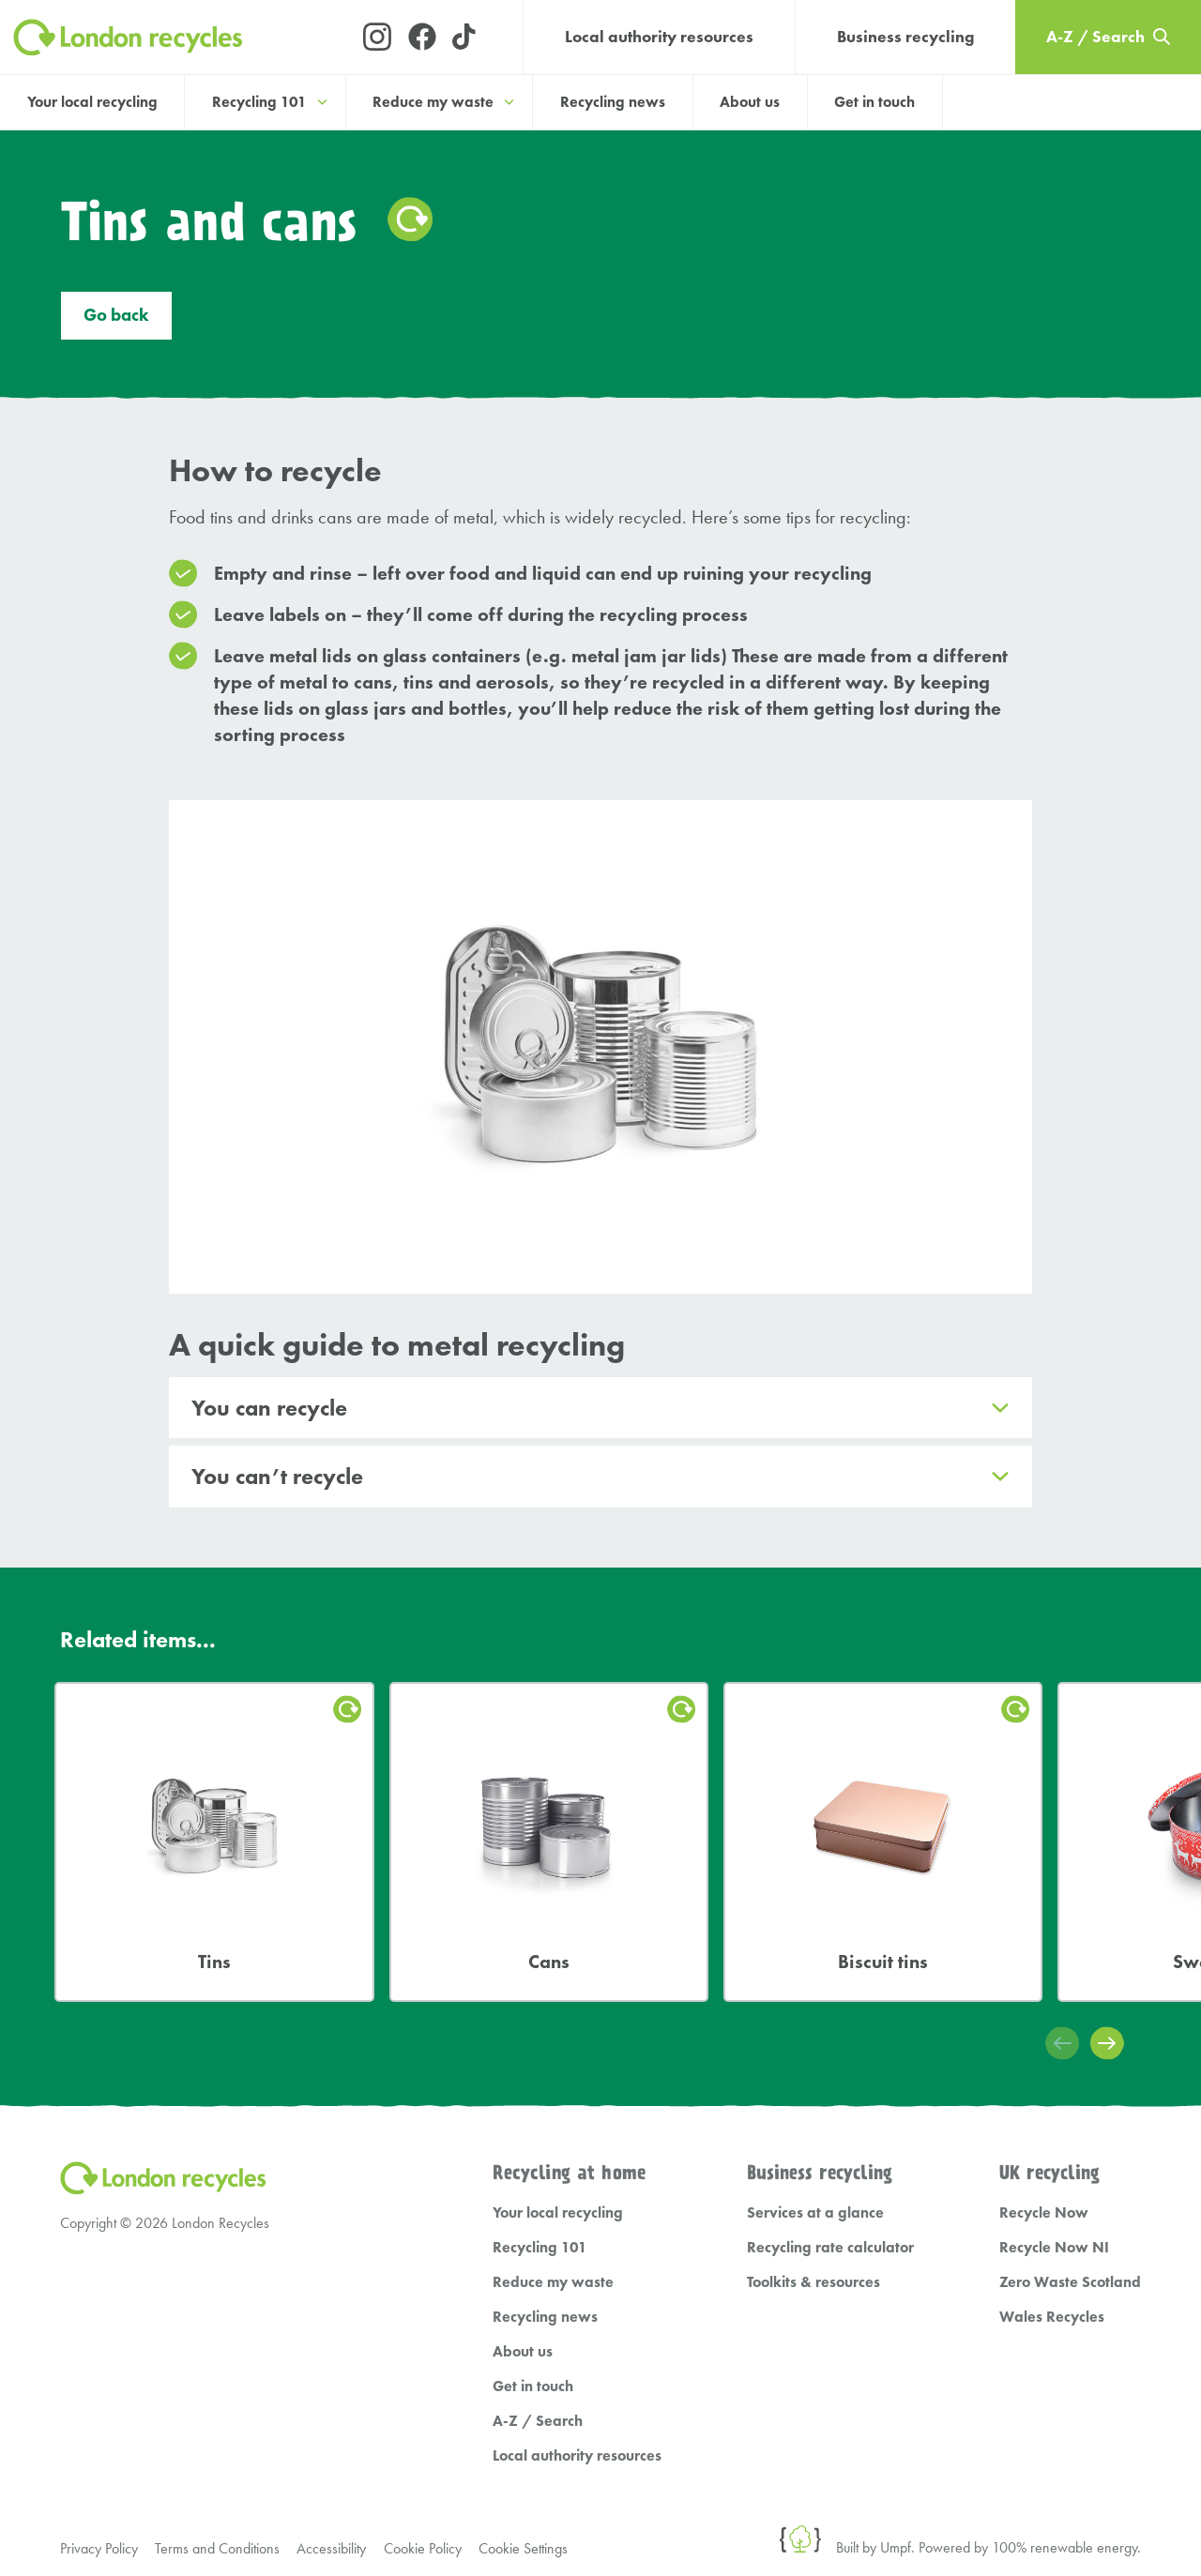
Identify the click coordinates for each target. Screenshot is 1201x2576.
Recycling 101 (540, 2191)
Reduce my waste (553, 2225)
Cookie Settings (529, 2492)
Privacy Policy (99, 2492)
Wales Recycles (1051, 2260)
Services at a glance (815, 2156)
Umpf (895, 2491)
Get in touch (874, 102)
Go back (116, 319)
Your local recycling (92, 102)
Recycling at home (569, 2118)
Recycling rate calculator (830, 2191)
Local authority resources (659, 36)
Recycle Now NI (1054, 2191)
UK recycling (1049, 2118)
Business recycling (905, 36)
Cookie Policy (427, 2492)
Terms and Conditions (219, 2492)
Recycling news (612, 102)
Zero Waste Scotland (1070, 2225)
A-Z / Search (538, 2364)
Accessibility (335, 2492)
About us (750, 102)
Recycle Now (1043, 2156)
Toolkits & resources (813, 2225)
